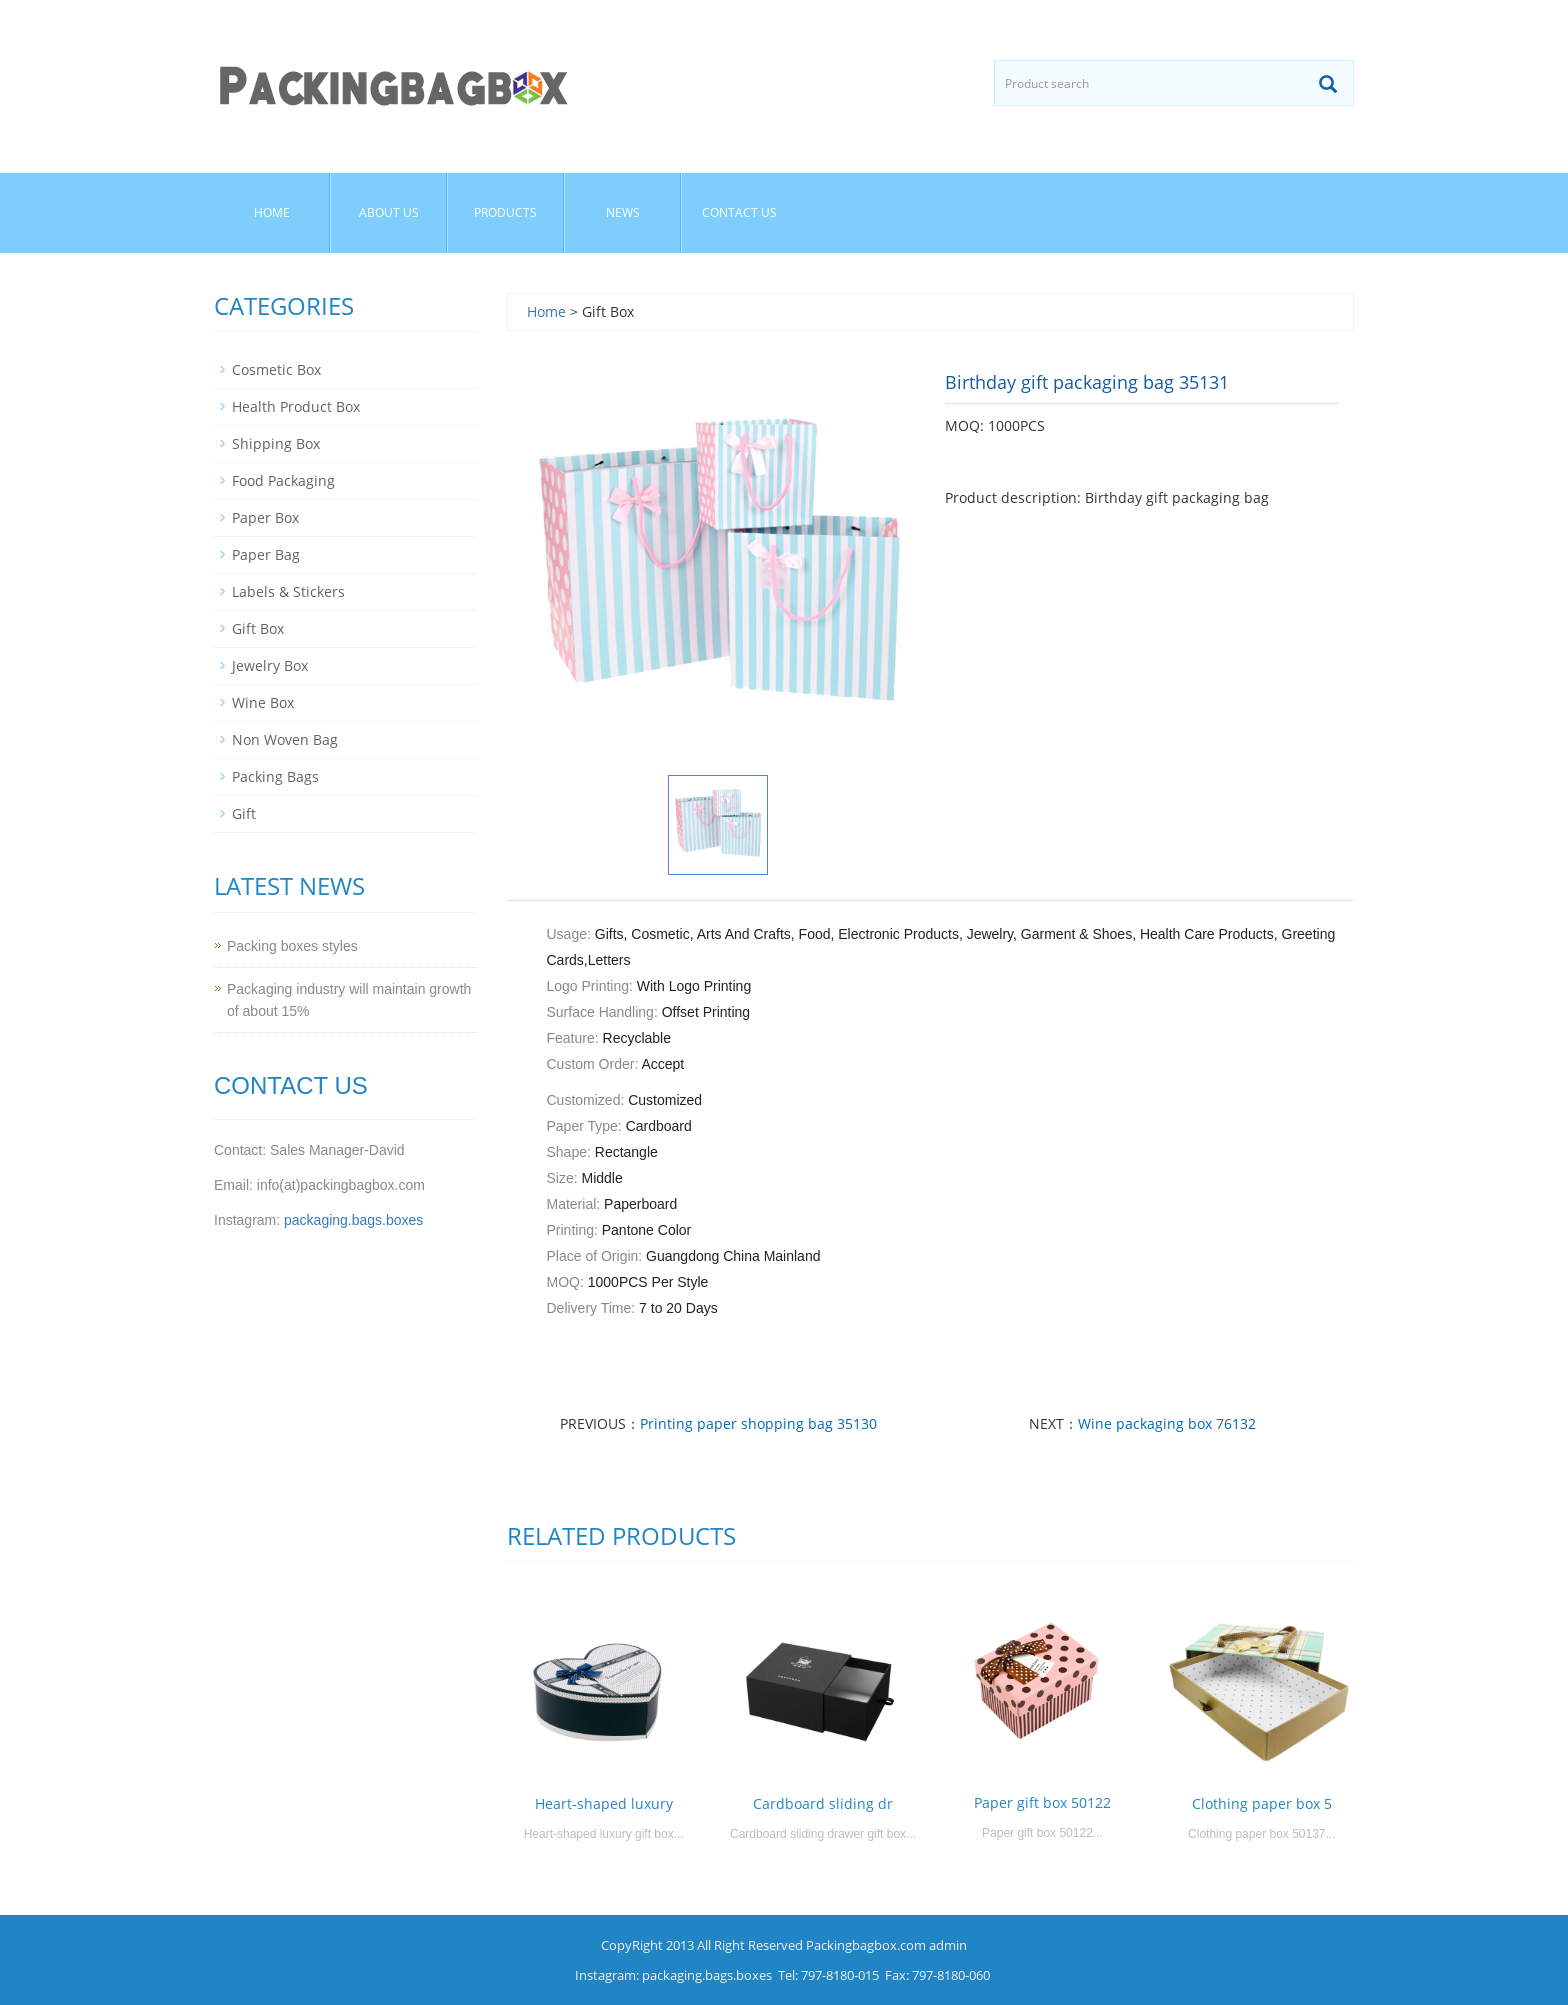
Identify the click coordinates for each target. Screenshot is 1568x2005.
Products (505, 212)
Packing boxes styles (292, 946)
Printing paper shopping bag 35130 (758, 1423)
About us (389, 212)
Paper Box (265, 517)
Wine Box (263, 702)
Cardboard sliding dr (823, 1803)
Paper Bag (266, 554)
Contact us (739, 212)
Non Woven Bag (285, 739)
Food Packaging (283, 480)
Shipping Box (276, 443)
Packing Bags (275, 776)
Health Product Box (296, 406)
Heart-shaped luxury (604, 1803)
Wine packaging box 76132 (1167, 1423)
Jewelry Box (270, 665)
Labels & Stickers (288, 591)
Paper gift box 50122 (1042, 1802)
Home (272, 212)
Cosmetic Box (276, 369)
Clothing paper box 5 (1262, 1803)
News (623, 212)
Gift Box (258, 628)
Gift (244, 813)
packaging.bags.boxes (353, 1220)
